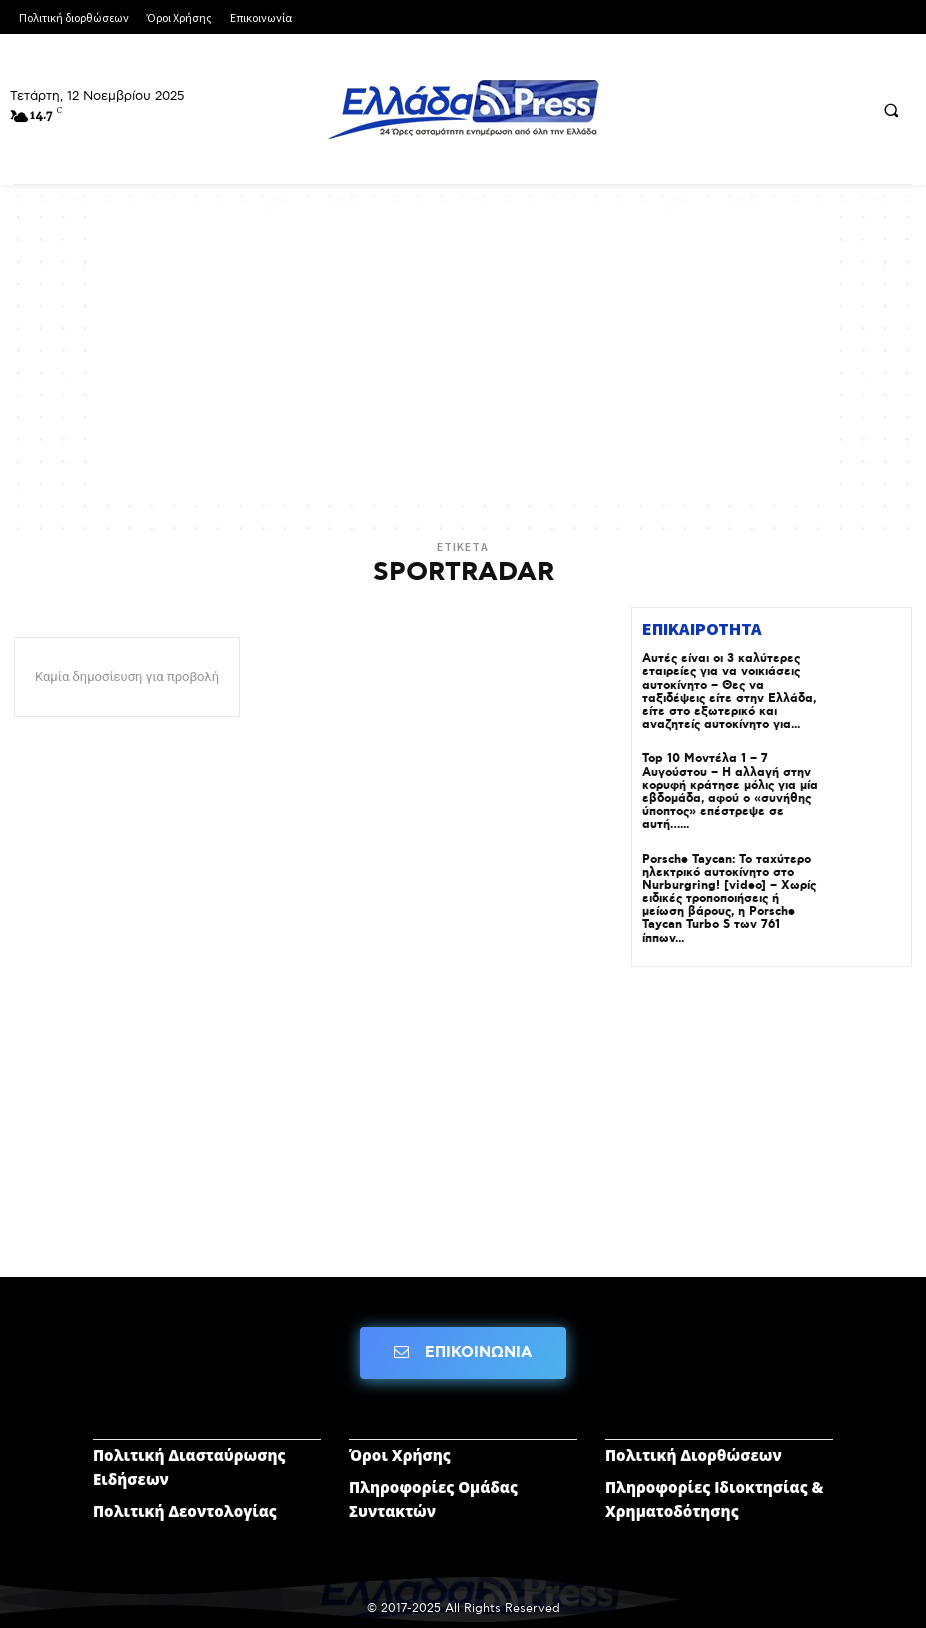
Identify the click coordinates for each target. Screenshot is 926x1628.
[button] (891, 110)
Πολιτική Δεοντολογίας (185, 1511)
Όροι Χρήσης (400, 1455)
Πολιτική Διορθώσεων (693, 1455)
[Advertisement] (463, 355)
